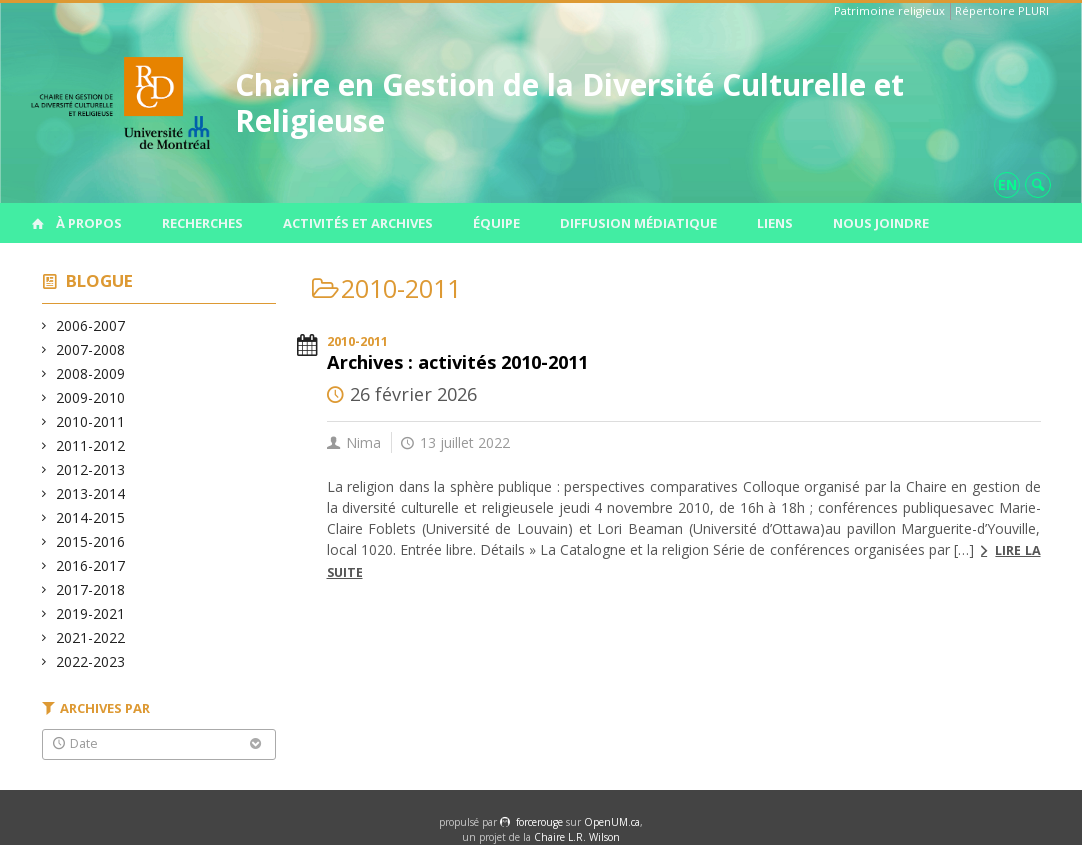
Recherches (202, 223)
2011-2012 (91, 445)
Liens (775, 223)
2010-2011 (91, 421)
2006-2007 (91, 325)
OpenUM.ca (612, 822)
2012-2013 (91, 469)
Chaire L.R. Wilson (577, 837)
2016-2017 (91, 565)
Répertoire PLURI (1002, 10)
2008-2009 (91, 373)
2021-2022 (91, 637)
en (1007, 184)
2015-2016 (91, 541)
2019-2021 (91, 613)
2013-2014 (91, 493)
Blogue (99, 280)
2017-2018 (91, 589)
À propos (89, 223)
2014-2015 (91, 517)
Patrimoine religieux (889, 10)
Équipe (496, 223)
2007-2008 (91, 349)
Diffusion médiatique (638, 223)
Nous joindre (881, 223)
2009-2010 (91, 397)
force (539, 822)
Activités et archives (358, 223)
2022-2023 (91, 661)
